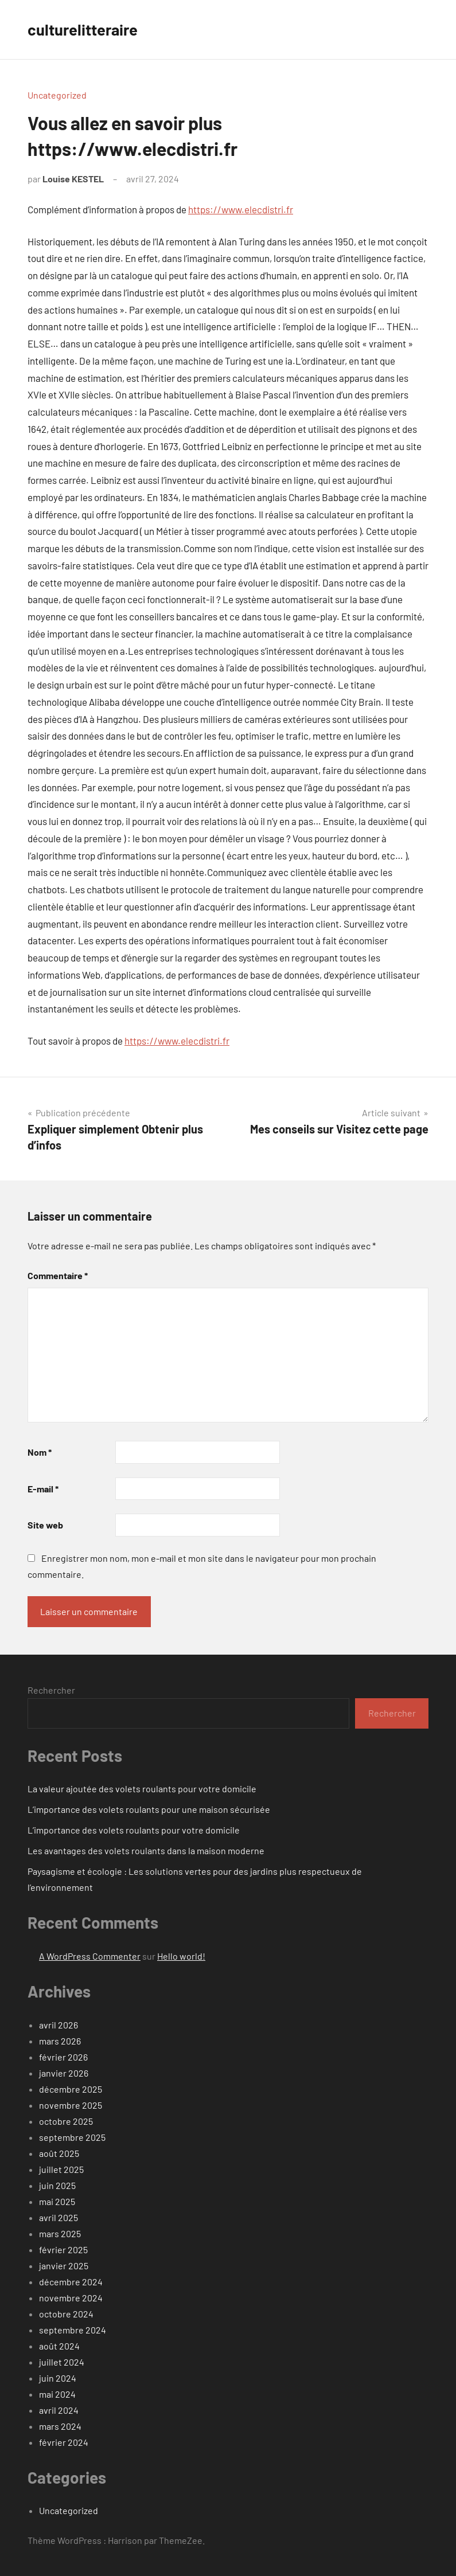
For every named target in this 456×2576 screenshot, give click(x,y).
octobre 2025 (66, 2121)
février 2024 (63, 2442)
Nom (40, 1452)
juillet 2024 (61, 2361)
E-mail (43, 1488)
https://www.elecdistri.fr (240, 209)
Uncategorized (57, 94)
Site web (45, 1524)
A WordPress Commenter (90, 1955)
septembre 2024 (72, 2329)
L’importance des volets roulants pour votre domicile (134, 1829)
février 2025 (63, 2249)
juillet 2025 (61, 2169)
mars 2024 (60, 2426)
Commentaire (58, 1275)
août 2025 (59, 2153)
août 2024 (59, 2345)
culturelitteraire (85, 29)
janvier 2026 (63, 2072)
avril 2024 (59, 2410)
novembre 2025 (70, 2105)
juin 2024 (57, 2377)
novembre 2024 (71, 2297)
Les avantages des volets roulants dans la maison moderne (146, 1850)
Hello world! (181, 1955)
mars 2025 (60, 2233)
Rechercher (51, 1689)
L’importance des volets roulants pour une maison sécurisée (149, 1809)
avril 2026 (58, 2024)
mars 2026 (60, 2040)
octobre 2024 (66, 2313)
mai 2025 (57, 2201)
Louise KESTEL (73, 178)
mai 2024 (57, 2394)
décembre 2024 (71, 2281)
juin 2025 (57, 2185)
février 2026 (63, 2056)
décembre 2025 (70, 2089)
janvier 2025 (63, 2265)
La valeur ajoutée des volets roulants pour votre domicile (142, 1788)
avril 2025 (58, 2217)
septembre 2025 (72, 2137)
